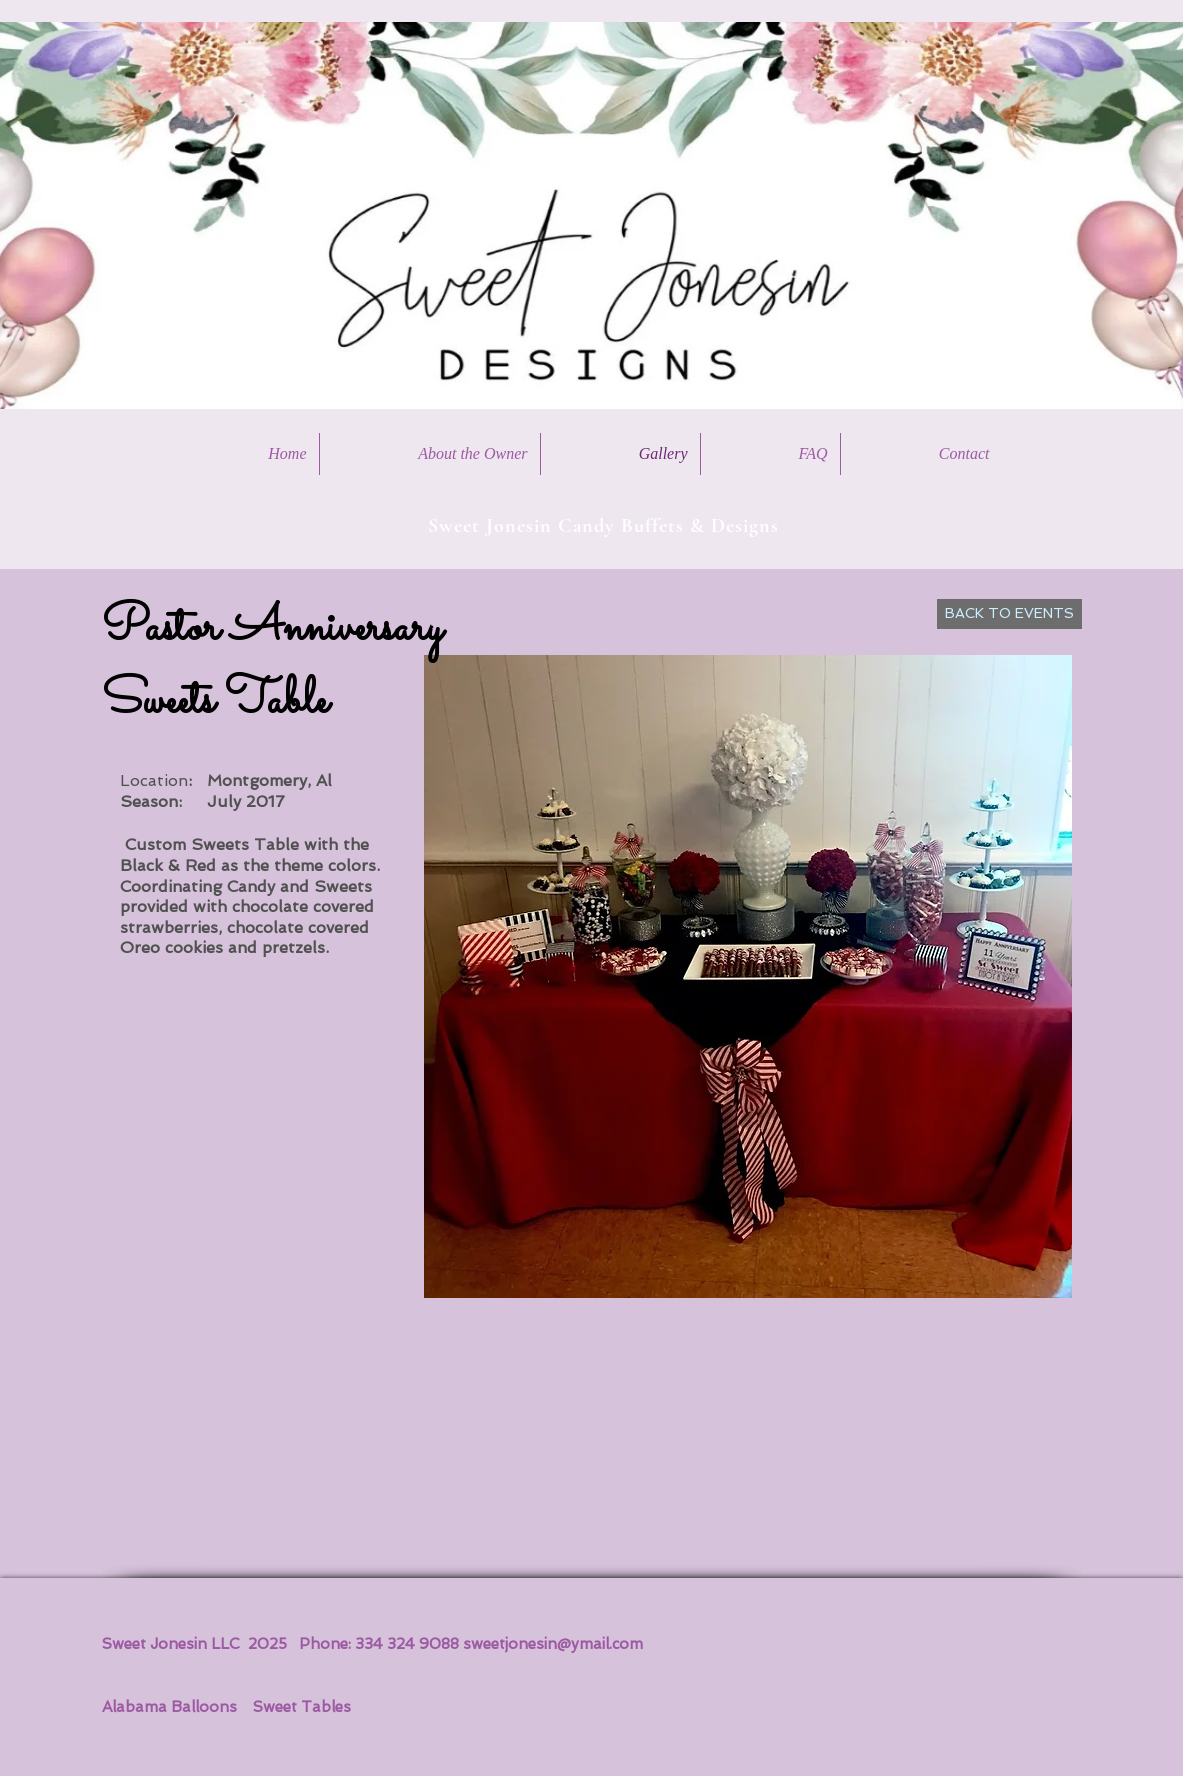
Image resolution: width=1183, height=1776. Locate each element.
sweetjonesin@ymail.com (553, 1644)
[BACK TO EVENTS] (1009, 614)
